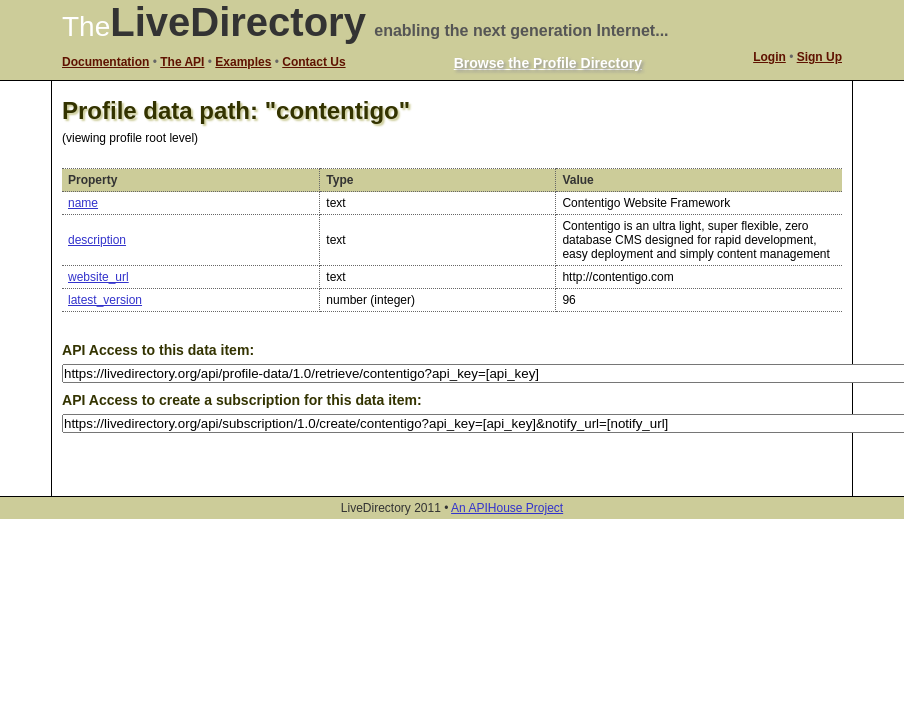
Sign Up (819, 57)
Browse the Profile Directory (548, 63)
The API (182, 62)
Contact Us (313, 62)
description (97, 240)
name (83, 203)
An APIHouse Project (507, 508)
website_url (98, 277)
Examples (243, 62)
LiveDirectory (238, 22)
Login (769, 57)
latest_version (105, 300)
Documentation (105, 62)
